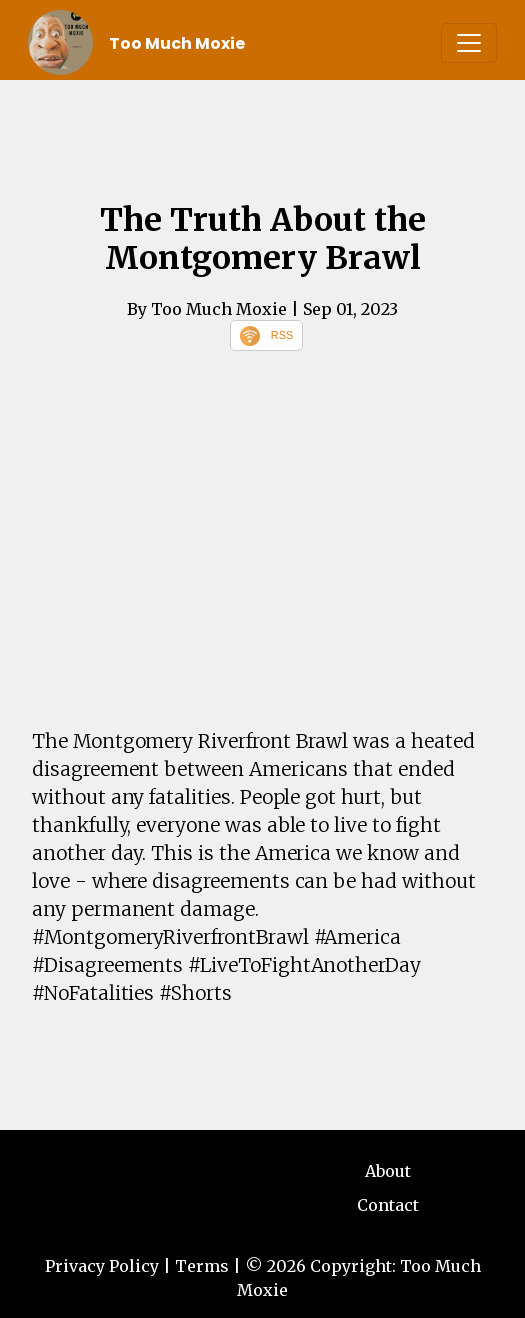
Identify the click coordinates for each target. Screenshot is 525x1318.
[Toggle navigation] (469, 43)
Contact (388, 1205)
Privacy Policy (102, 1266)
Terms (202, 1266)
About (388, 1171)
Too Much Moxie (177, 43)
